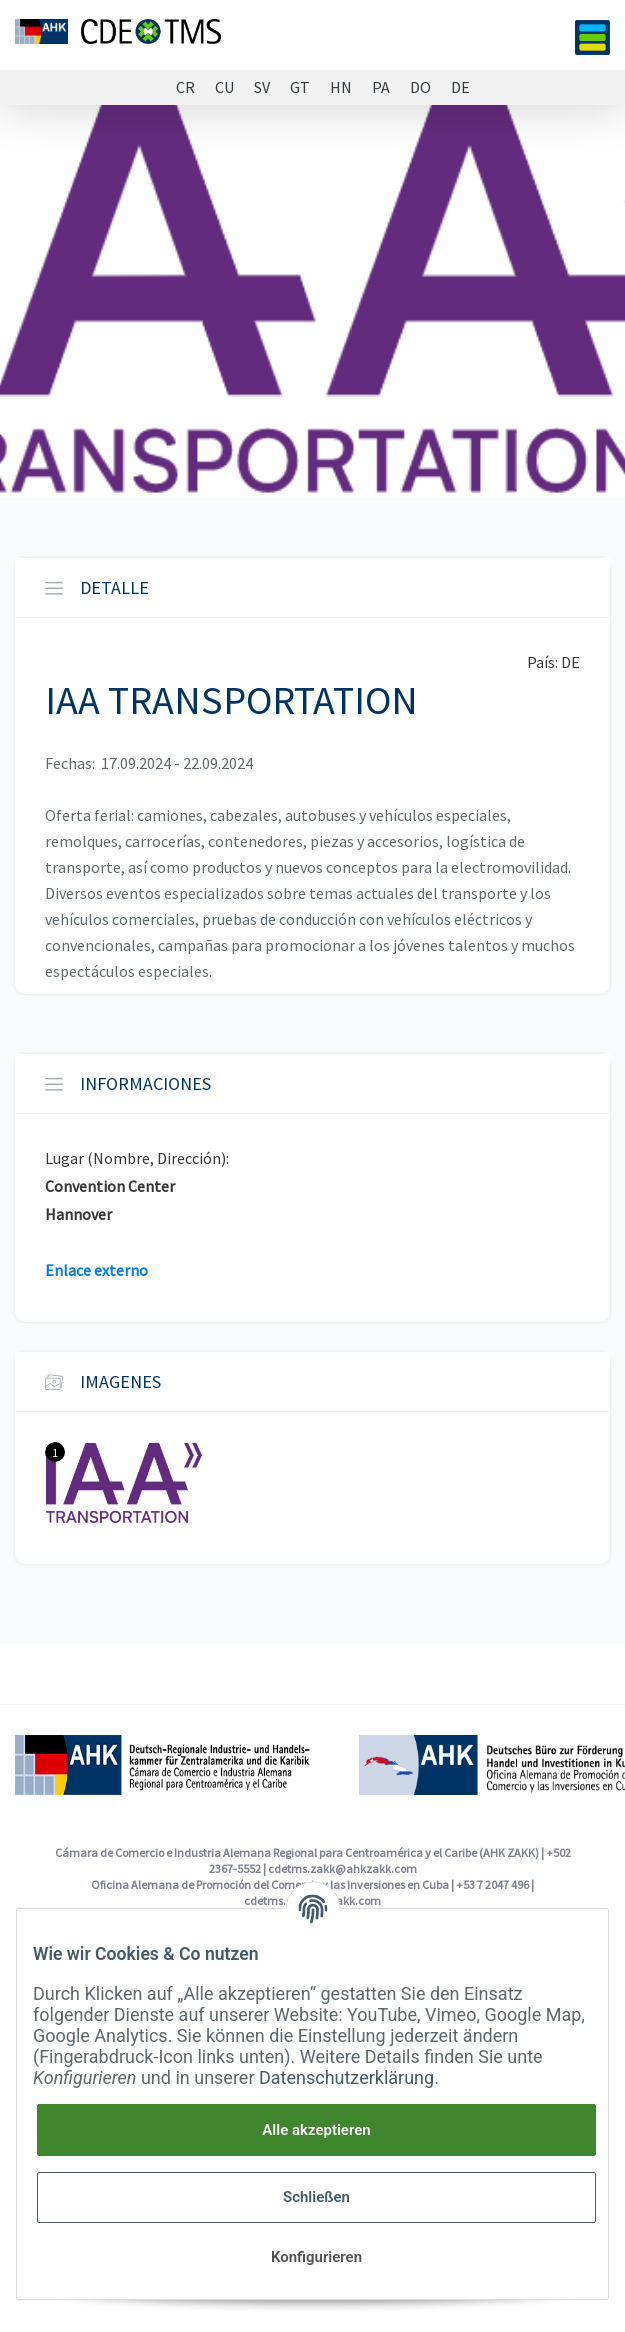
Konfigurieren (316, 2257)
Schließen (316, 2197)
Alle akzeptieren (316, 2130)
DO (420, 87)
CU (224, 87)
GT (300, 87)
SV (262, 87)
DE (460, 87)
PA (381, 87)
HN (341, 87)
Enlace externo (96, 1270)
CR (185, 87)
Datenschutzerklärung (346, 2077)
